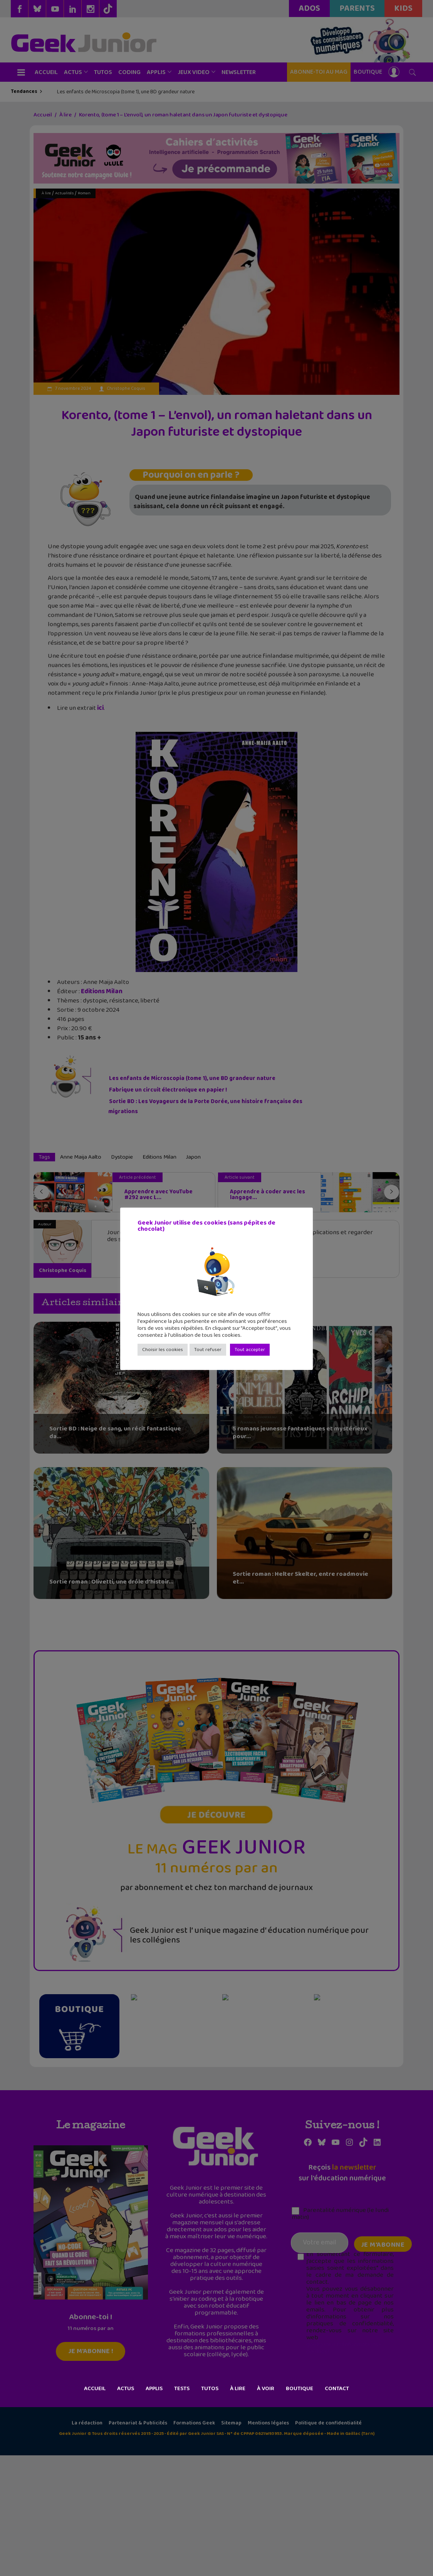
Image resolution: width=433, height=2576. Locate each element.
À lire (237, 2388)
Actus (125, 2388)
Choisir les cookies (162, 1350)
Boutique (299, 2388)
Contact (337, 2388)
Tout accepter (250, 1350)
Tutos (209, 2388)
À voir (265, 2388)
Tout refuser (208, 1350)
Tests (182, 2388)
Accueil (95, 2388)
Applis (154, 2388)
